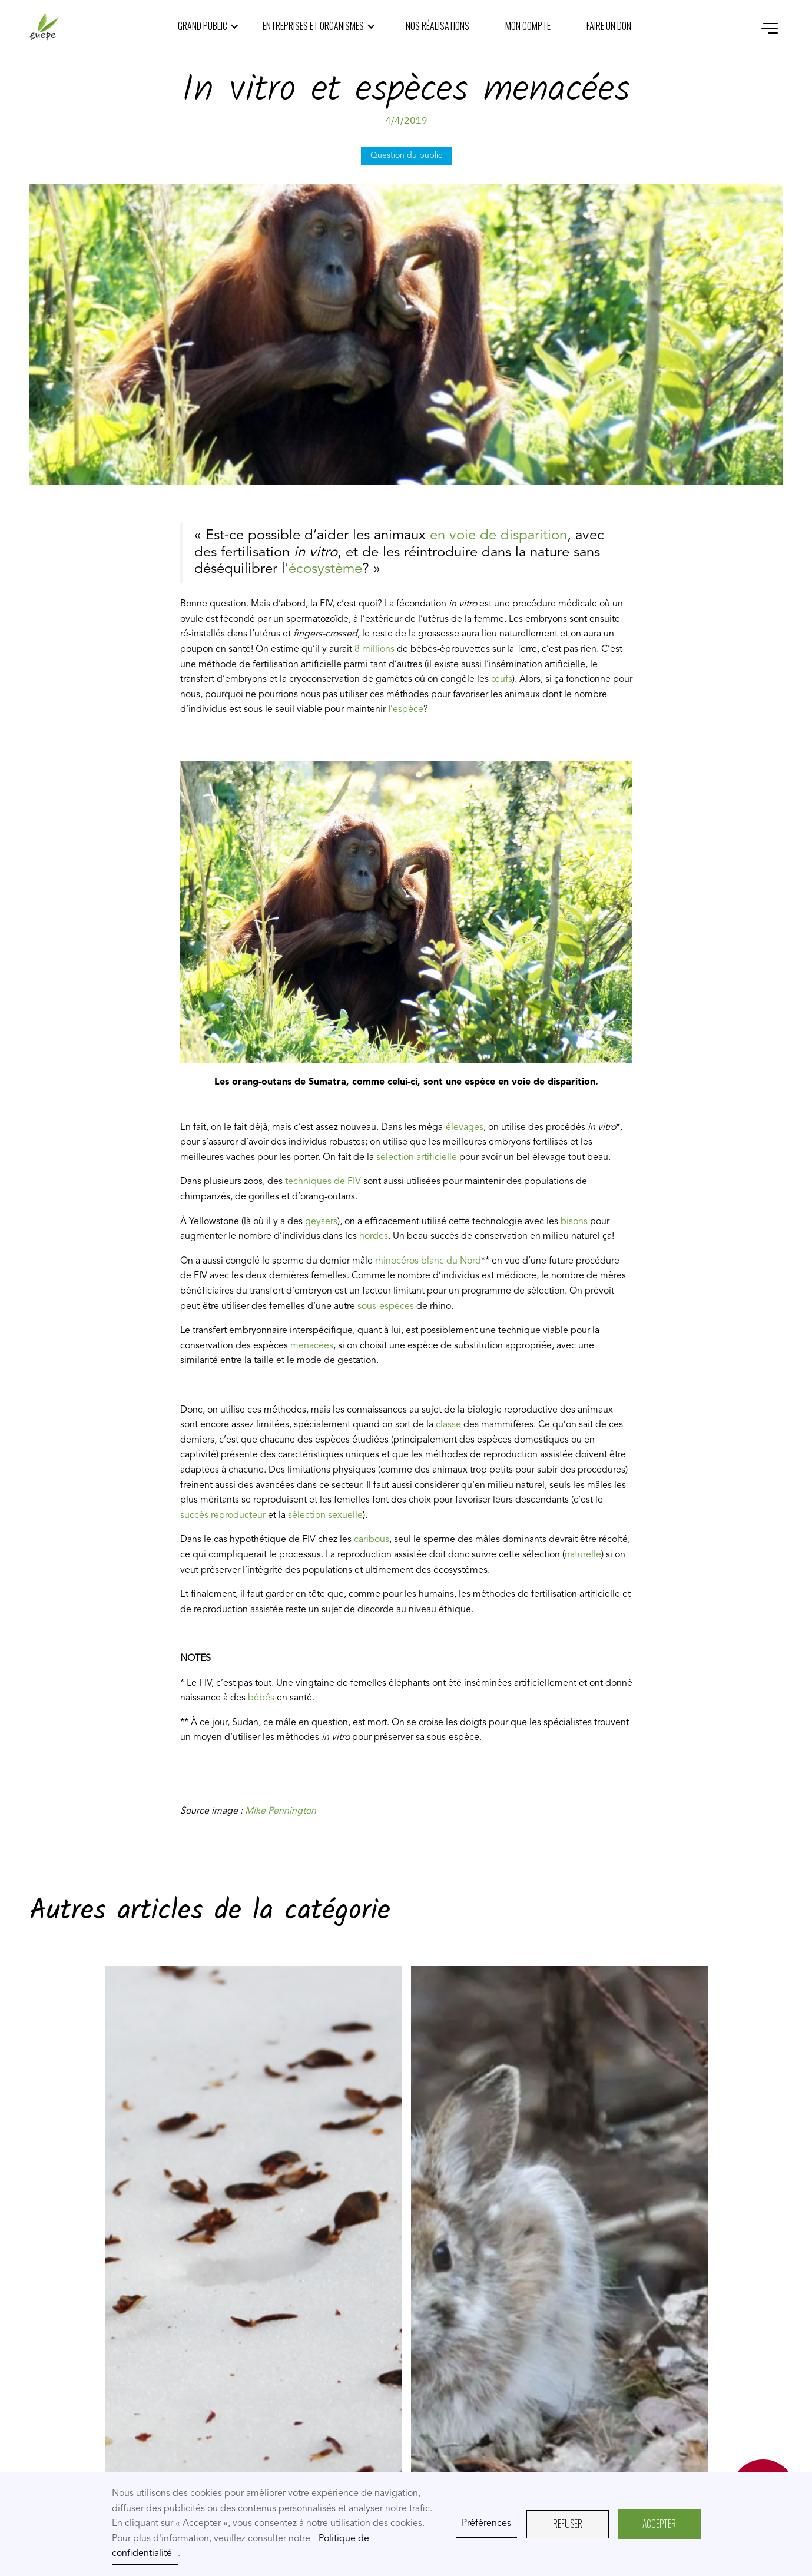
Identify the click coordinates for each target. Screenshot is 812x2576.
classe (449, 1425)
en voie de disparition (498, 536)
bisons (573, 1221)
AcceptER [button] (659, 2524)
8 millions (374, 649)
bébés (261, 1698)
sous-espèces (385, 1306)
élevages (464, 1127)
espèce (408, 709)
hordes (372, 1236)
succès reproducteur (223, 1515)
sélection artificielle (415, 1157)
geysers (321, 1221)
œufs (501, 679)
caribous (370, 1539)
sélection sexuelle (324, 1515)
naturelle (583, 1555)
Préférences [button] (486, 2523)
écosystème (325, 569)
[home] (44, 26)
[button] (208, 26)
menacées (311, 1346)
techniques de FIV (324, 1181)
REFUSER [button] (567, 2524)
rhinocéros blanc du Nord (428, 1261)
